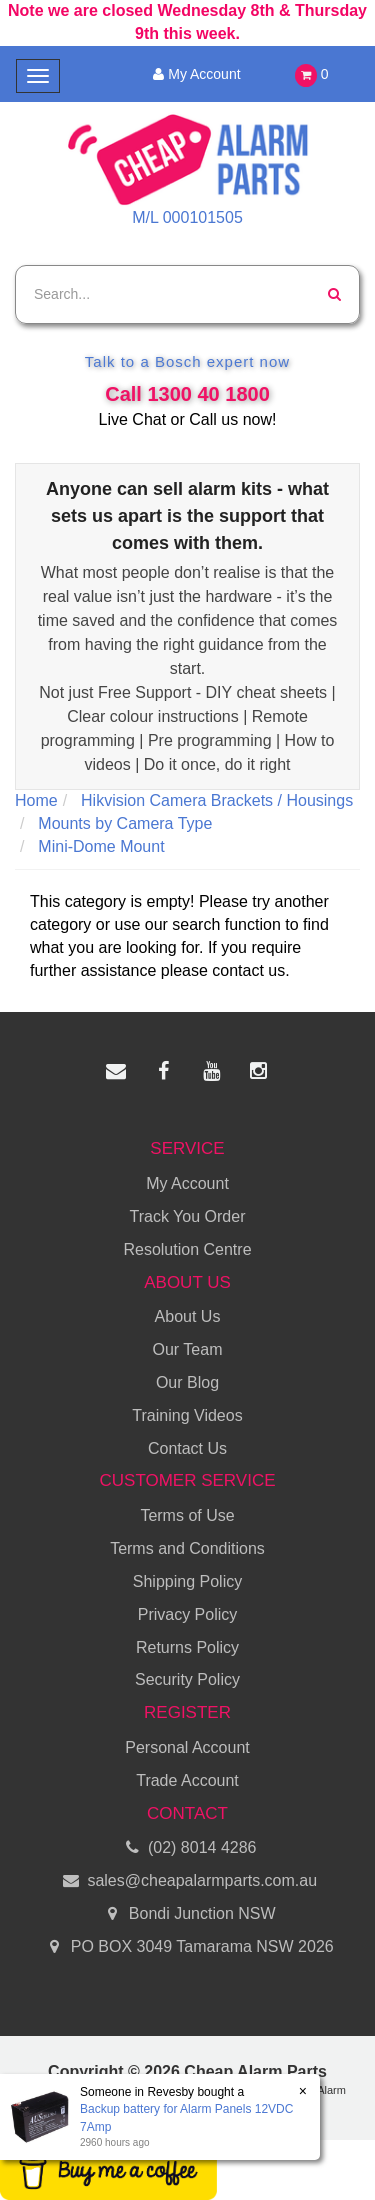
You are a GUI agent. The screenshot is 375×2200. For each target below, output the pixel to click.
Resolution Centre (187, 1249)
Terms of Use (187, 1515)
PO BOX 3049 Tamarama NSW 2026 (187, 1947)
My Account (193, 74)
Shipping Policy (187, 1581)
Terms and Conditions (187, 1548)
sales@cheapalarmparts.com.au (187, 1881)
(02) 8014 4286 (188, 1848)
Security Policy (187, 1679)
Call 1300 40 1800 (187, 394)
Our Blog (187, 1382)
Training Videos (187, 1415)
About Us (188, 1316)
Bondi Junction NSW (187, 1914)
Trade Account (187, 1780)
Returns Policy (187, 1647)
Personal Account (187, 1747)
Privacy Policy (188, 1614)
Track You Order (188, 1216)
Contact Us (187, 1448)
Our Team (188, 1349)
